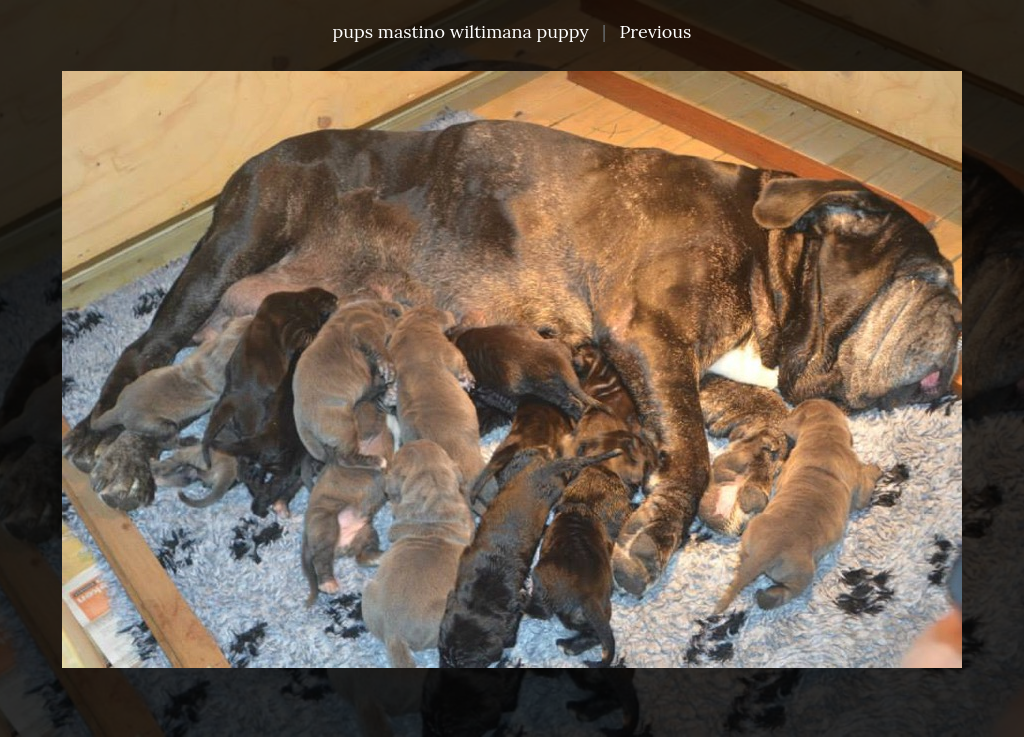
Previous (655, 31)
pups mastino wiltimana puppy (461, 31)
